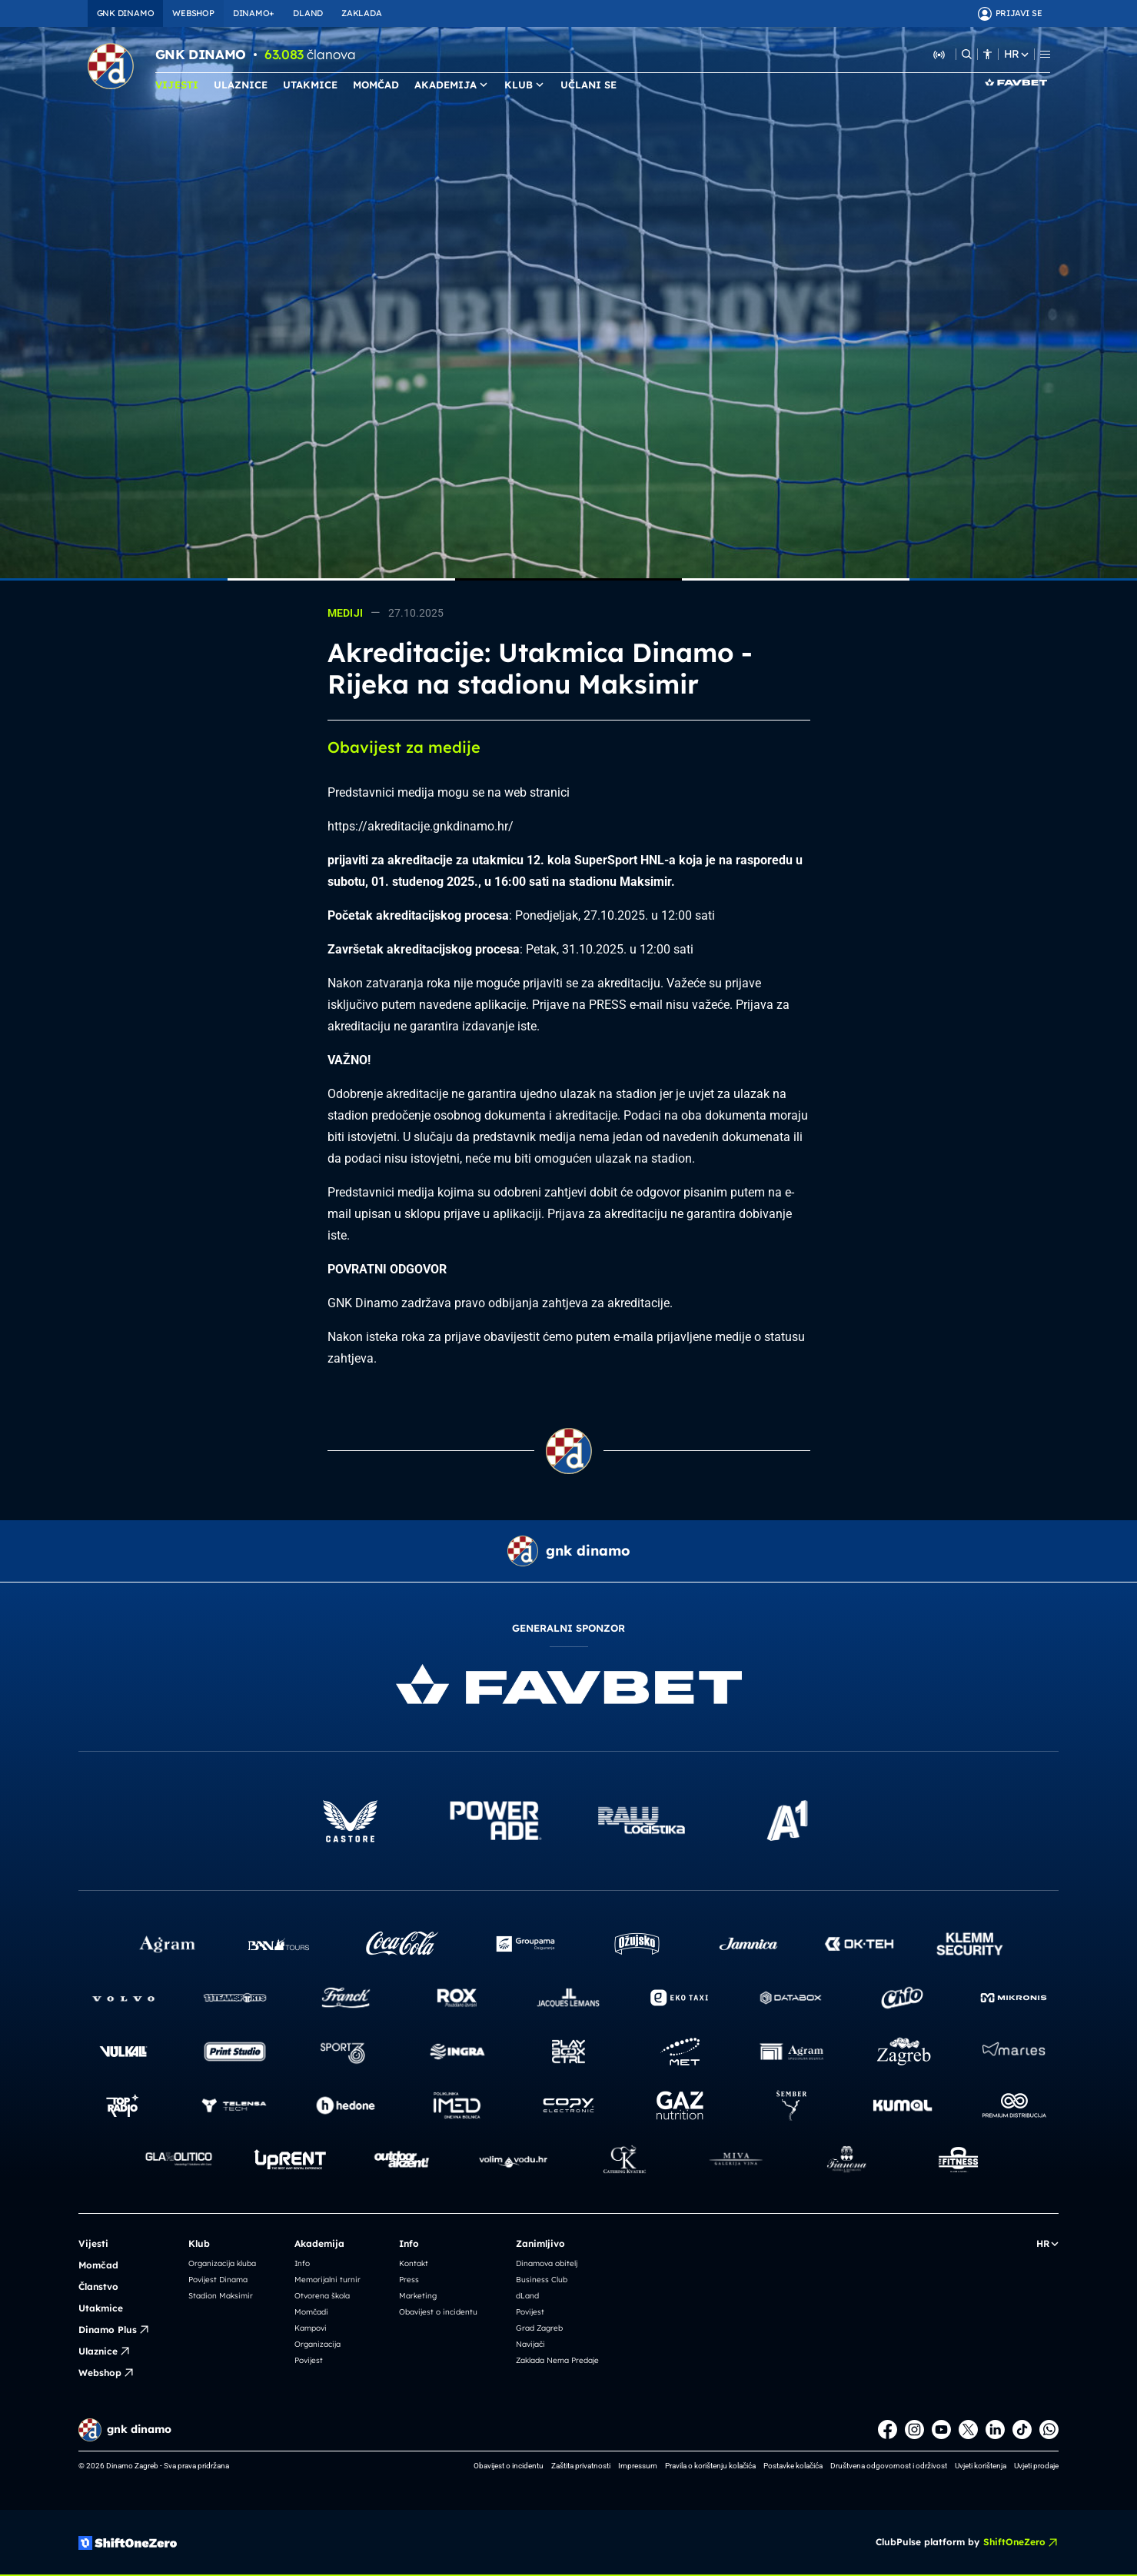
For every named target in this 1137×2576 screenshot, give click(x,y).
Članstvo (98, 2286)
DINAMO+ (253, 13)
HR (1016, 54)
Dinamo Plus (114, 2330)
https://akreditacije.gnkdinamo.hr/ (420, 826)
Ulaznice (104, 2351)
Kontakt (413, 2263)
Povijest (308, 2360)
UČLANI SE (588, 84)
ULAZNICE (241, 84)
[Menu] (1045, 54)
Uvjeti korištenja (980, 2465)
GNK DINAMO (126, 13)
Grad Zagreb (539, 2328)
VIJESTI (176, 84)
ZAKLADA (361, 13)
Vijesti (93, 2243)
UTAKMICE (310, 84)
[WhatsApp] (1049, 2429)
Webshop (106, 2373)
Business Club (541, 2280)
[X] (968, 2429)
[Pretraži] (967, 54)
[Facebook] (887, 2429)
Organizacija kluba (222, 2263)
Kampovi (310, 2328)
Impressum (637, 2465)
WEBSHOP (193, 13)
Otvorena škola (322, 2296)
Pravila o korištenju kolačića (710, 2465)
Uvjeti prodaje (1036, 2465)
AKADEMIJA (451, 84)
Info (302, 2263)
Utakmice (100, 2308)
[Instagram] (914, 2429)
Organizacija (317, 2344)
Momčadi (311, 2312)
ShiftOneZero (1021, 2542)
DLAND (308, 13)
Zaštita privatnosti (580, 2465)
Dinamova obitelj (546, 2263)
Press (409, 2280)
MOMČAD (376, 84)
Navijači (530, 2344)
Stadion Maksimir (220, 2296)
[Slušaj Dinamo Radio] (938, 53)
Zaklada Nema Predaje (557, 2360)
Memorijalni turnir (327, 2280)
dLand (527, 2296)
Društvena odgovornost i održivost (888, 2465)
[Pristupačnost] (987, 54)
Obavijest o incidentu (438, 2312)
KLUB (524, 84)
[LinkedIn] (995, 2429)
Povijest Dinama (218, 2280)
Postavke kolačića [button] (793, 2465)
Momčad (98, 2265)
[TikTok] (1022, 2429)
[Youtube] (941, 2429)
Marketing (418, 2296)
